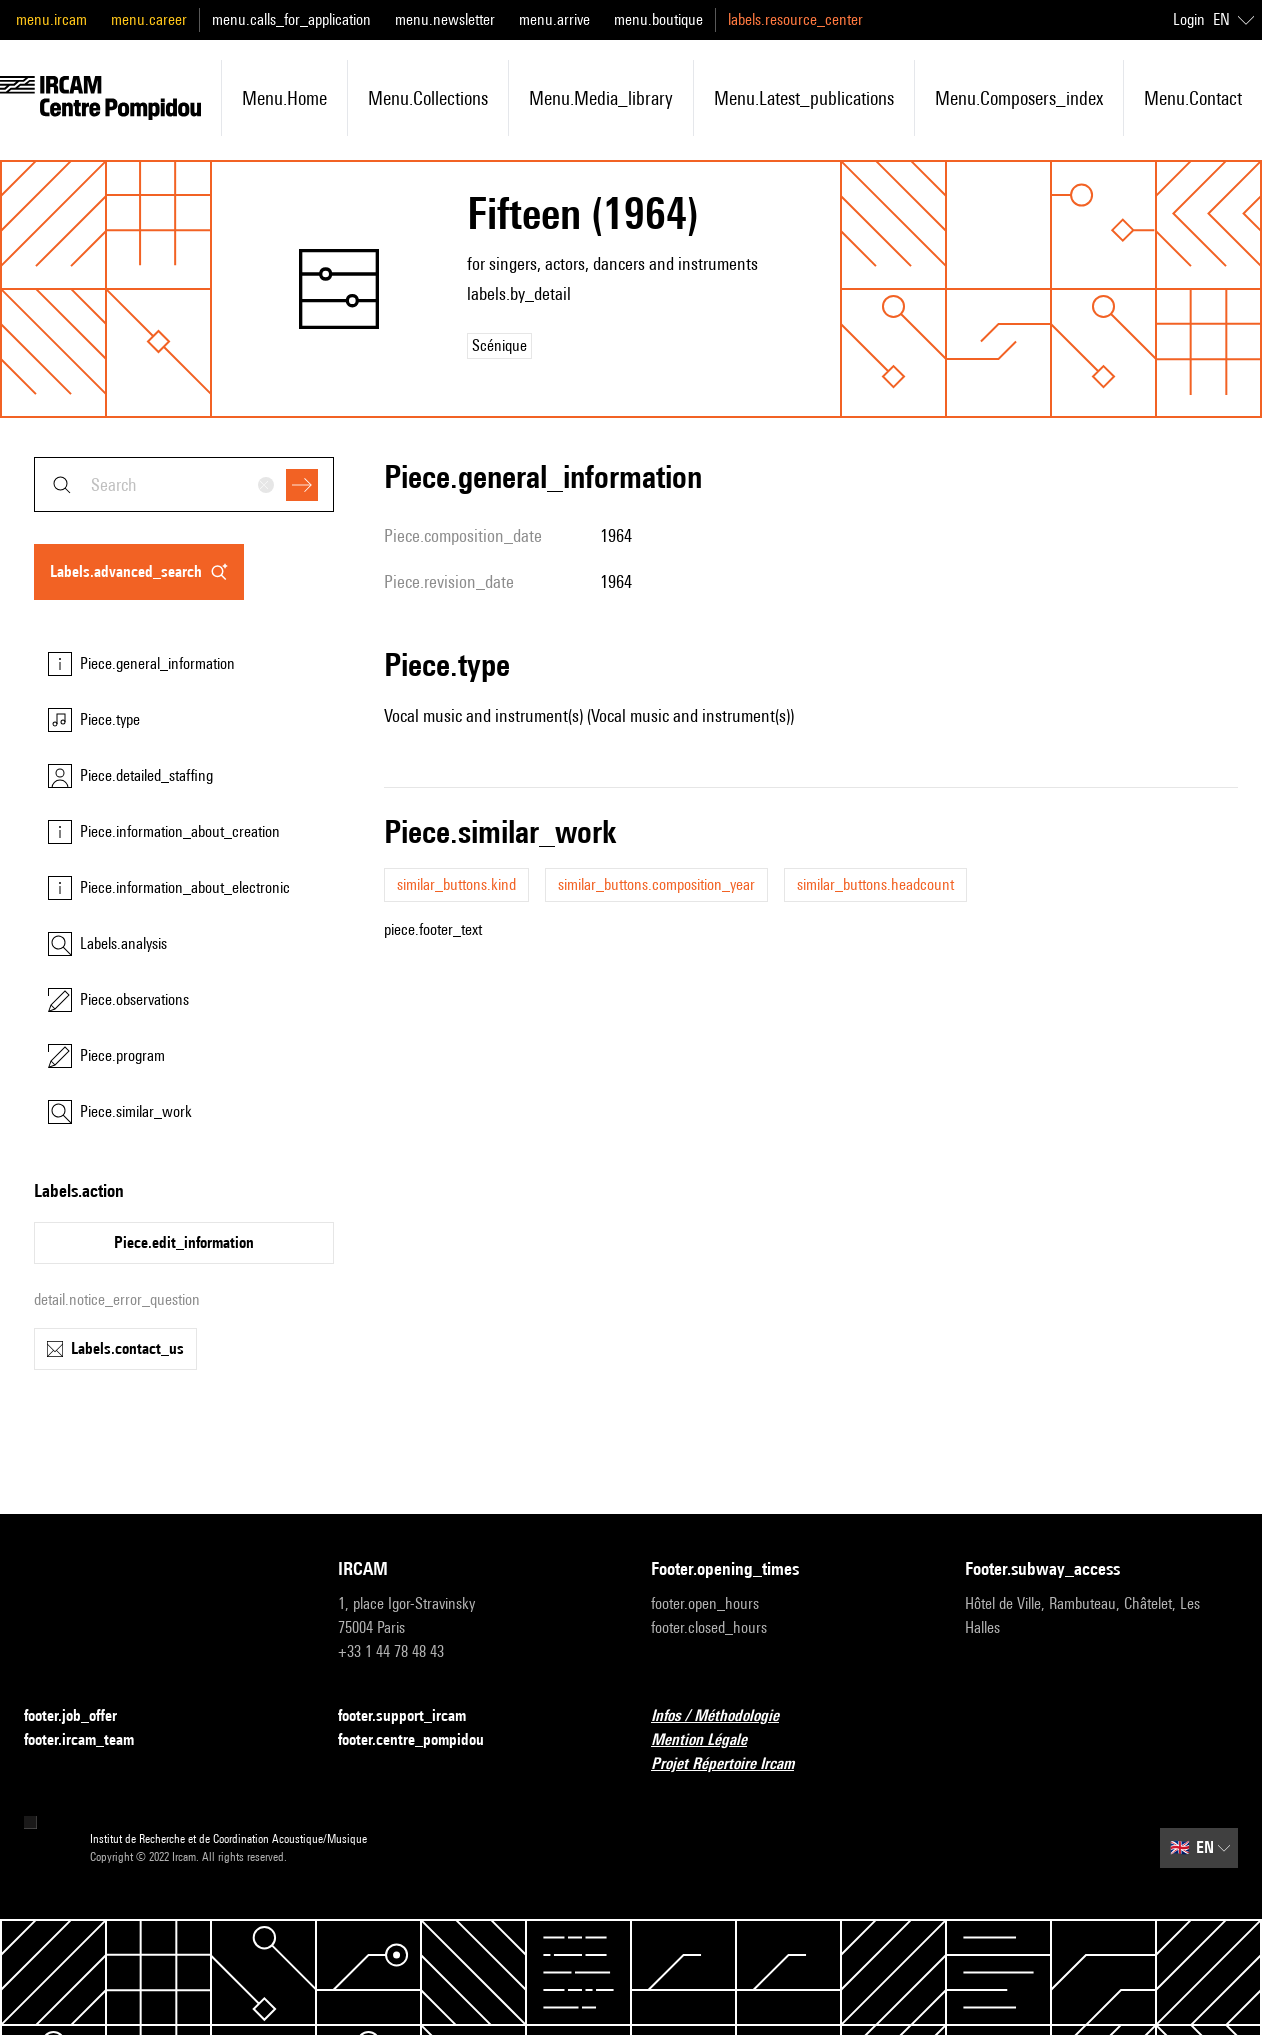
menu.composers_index (1019, 98)
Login (1189, 19)
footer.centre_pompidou (423, 1740)
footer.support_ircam (414, 1716)
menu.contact (1193, 98)
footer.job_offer (82, 1716)
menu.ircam (51, 19)
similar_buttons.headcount (875, 884)
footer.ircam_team (91, 1740)
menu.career (149, 19)
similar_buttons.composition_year (656, 884)
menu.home (284, 98)
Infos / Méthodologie (727, 1716)
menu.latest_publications (804, 98)
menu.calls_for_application (291, 19)
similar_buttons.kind (456, 884)
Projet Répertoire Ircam (734, 1764)
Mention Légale (711, 1740)
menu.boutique (658, 19)
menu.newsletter (445, 19)
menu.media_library (601, 98)
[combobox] (184, 484)
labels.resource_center (795, 19)
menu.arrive (554, 19)
